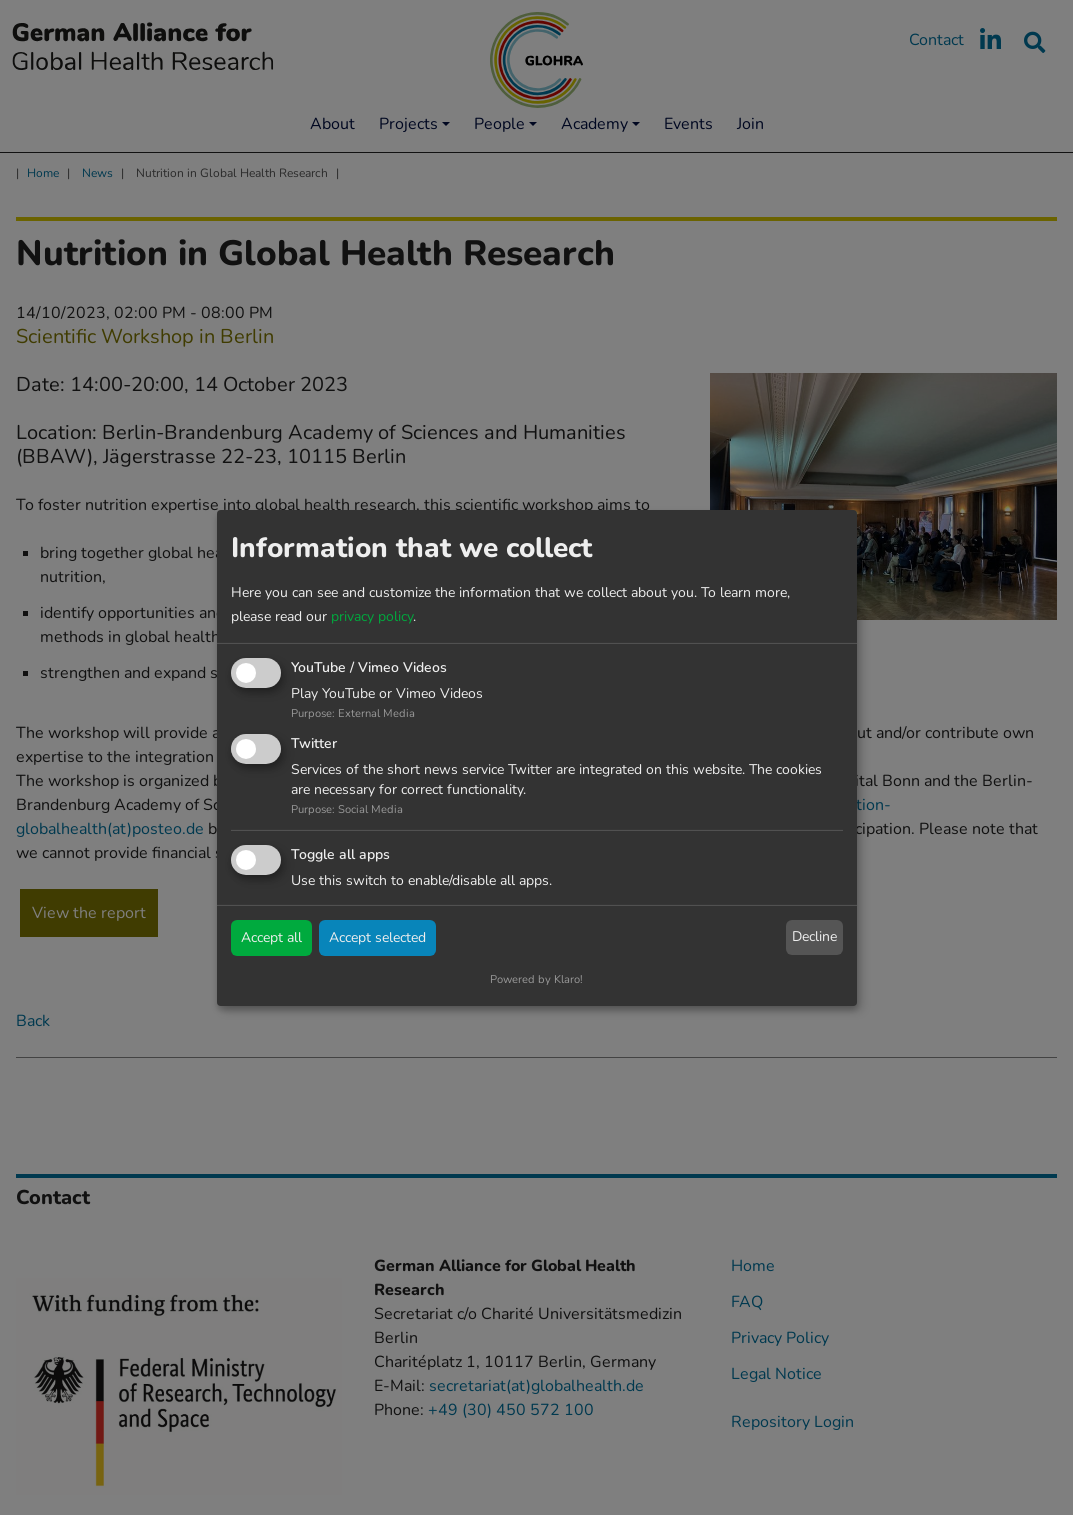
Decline (814, 936)
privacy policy (372, 616)
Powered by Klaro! (536, 979)
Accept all (271, 937)
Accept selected (377, 937)
